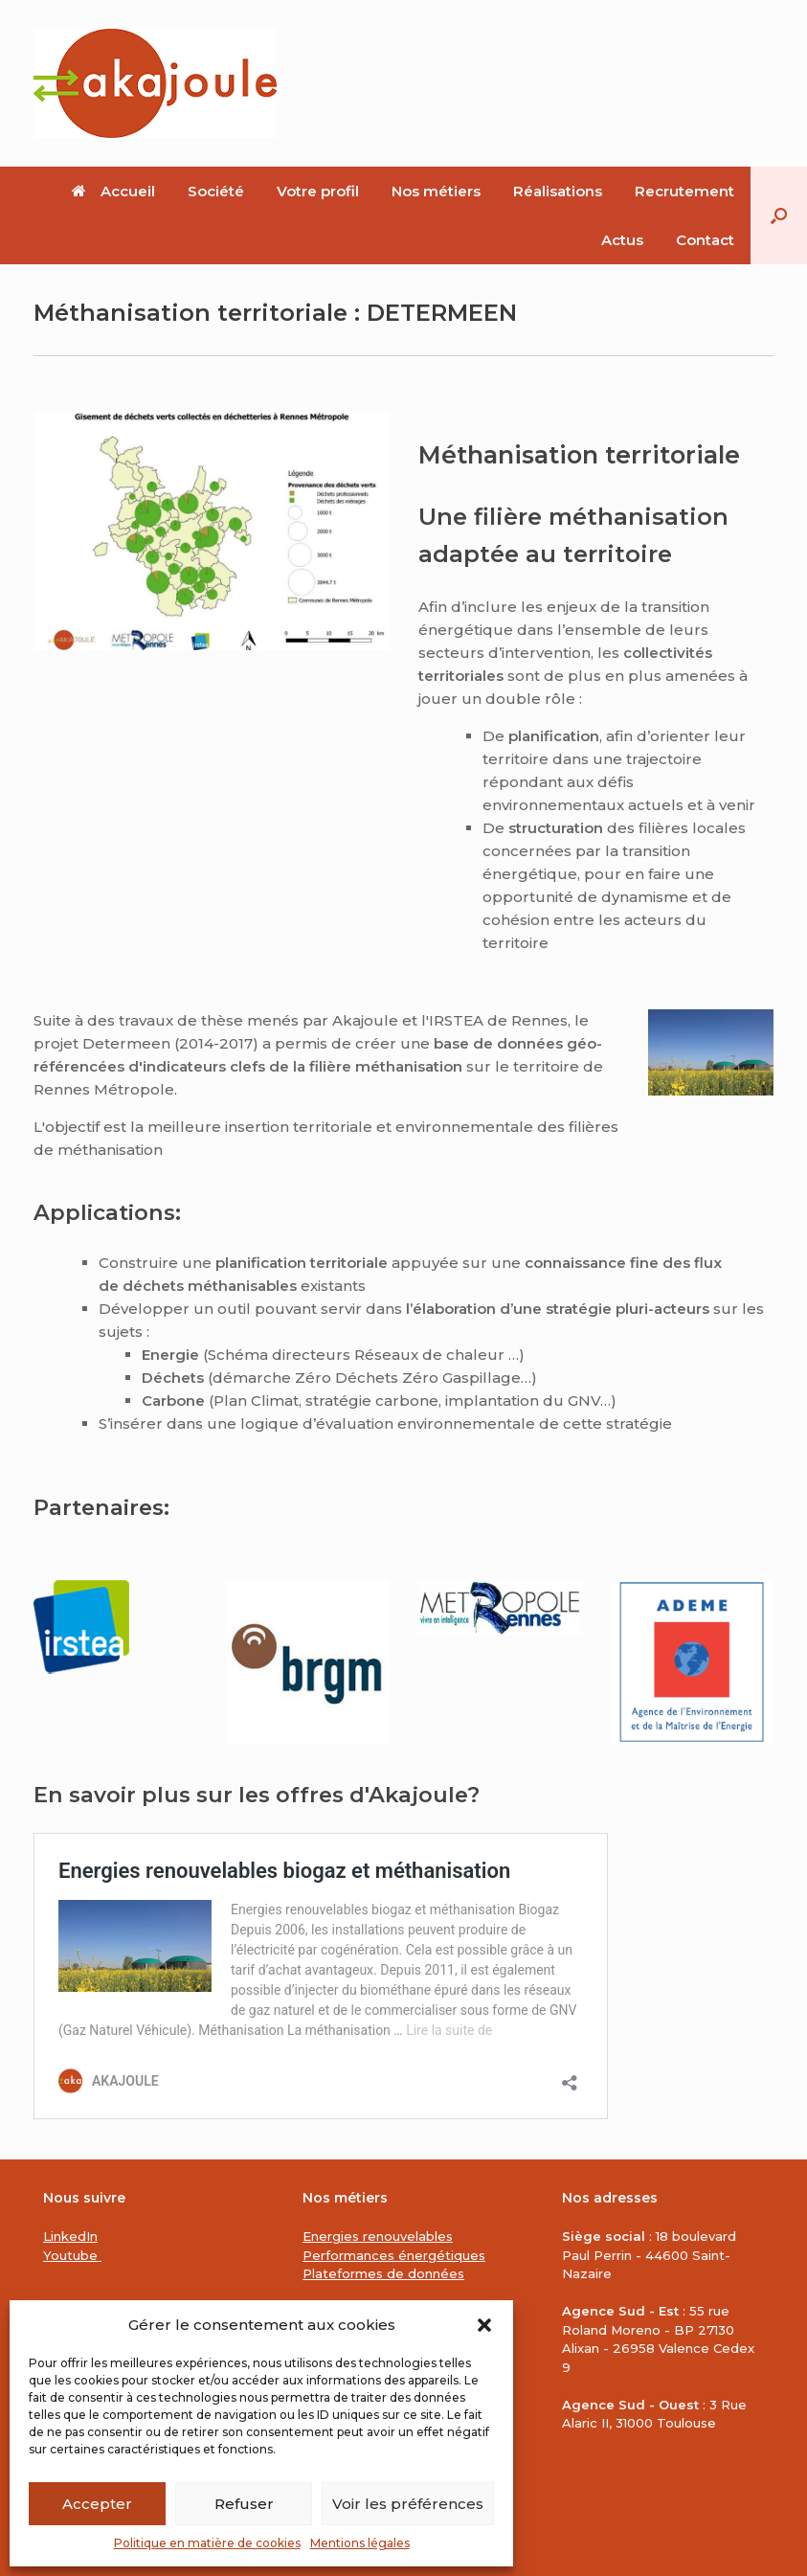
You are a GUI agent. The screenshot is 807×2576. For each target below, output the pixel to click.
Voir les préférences (407, 2504)
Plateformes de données (383, 2273)
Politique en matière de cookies (207, 2543)
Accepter (97, 2504)
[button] (484, 2325)
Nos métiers (436, 191)
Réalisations (557, 191)
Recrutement (684, 191)
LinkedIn (70, 2236)
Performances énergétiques (394, 2255)
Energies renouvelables (378, 2236)
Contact (705, 240)
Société (216, 191)
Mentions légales (360, 2543)
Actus (622, 240)
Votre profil (318, 191)
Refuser (244, 2504)
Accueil (113, 191)
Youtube (72, 2255)
